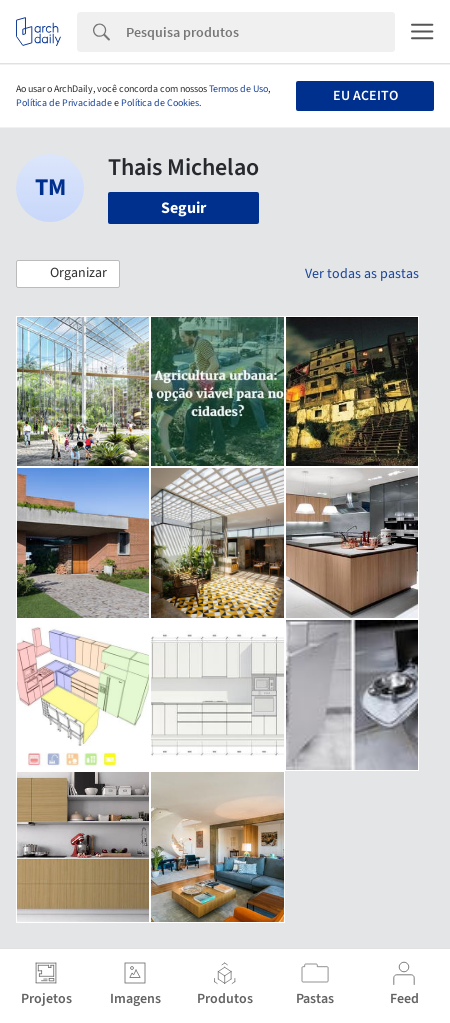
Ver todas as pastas (362, 274)
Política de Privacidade (64, 103)
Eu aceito (365, 96)
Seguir (183, 208)
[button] (68, 274)
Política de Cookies (160, 103)
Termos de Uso (238, 89)
